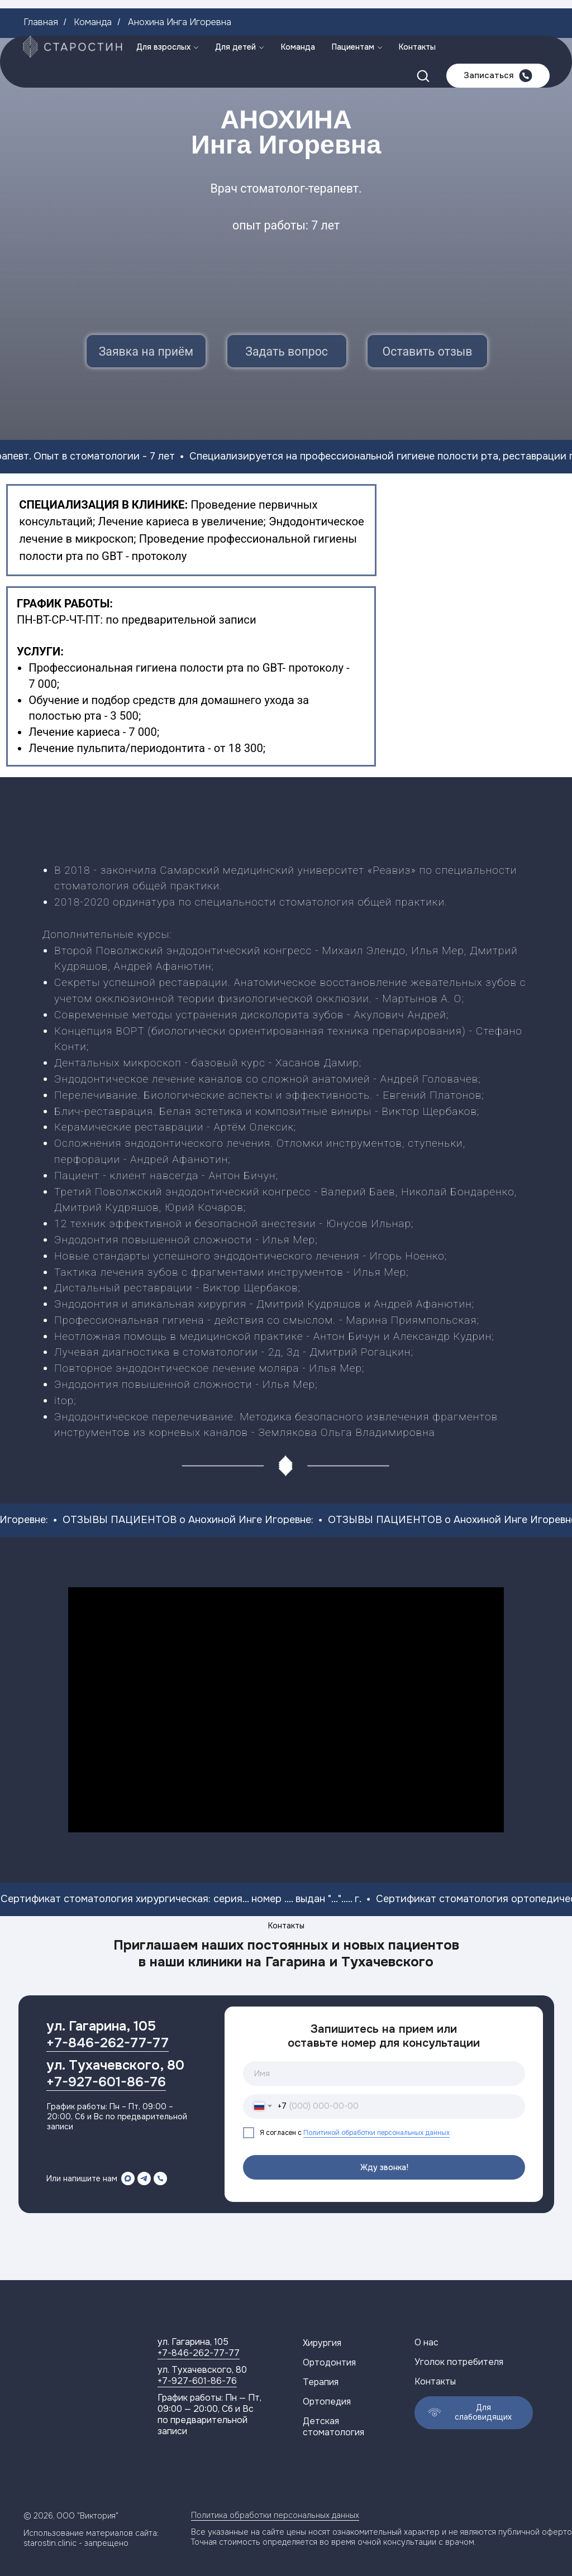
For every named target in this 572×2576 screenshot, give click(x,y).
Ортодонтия (329, 2362)
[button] (423, 39)
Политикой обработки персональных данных (376, 2132)
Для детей (235, 11)
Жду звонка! (384, 2167)
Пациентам (353, 11)
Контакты (417, 11)
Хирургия (322, 2343)
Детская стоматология (333, 2426)
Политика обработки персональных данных (275, 2515)
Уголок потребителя (458, 2362)
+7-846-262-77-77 (107, 2042)
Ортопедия (327, 2401)
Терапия (321, 2382)
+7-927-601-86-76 (106, 2082)
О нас (426, 2342)
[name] (384, 2073)
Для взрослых (163, 11)
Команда (298, 11)
